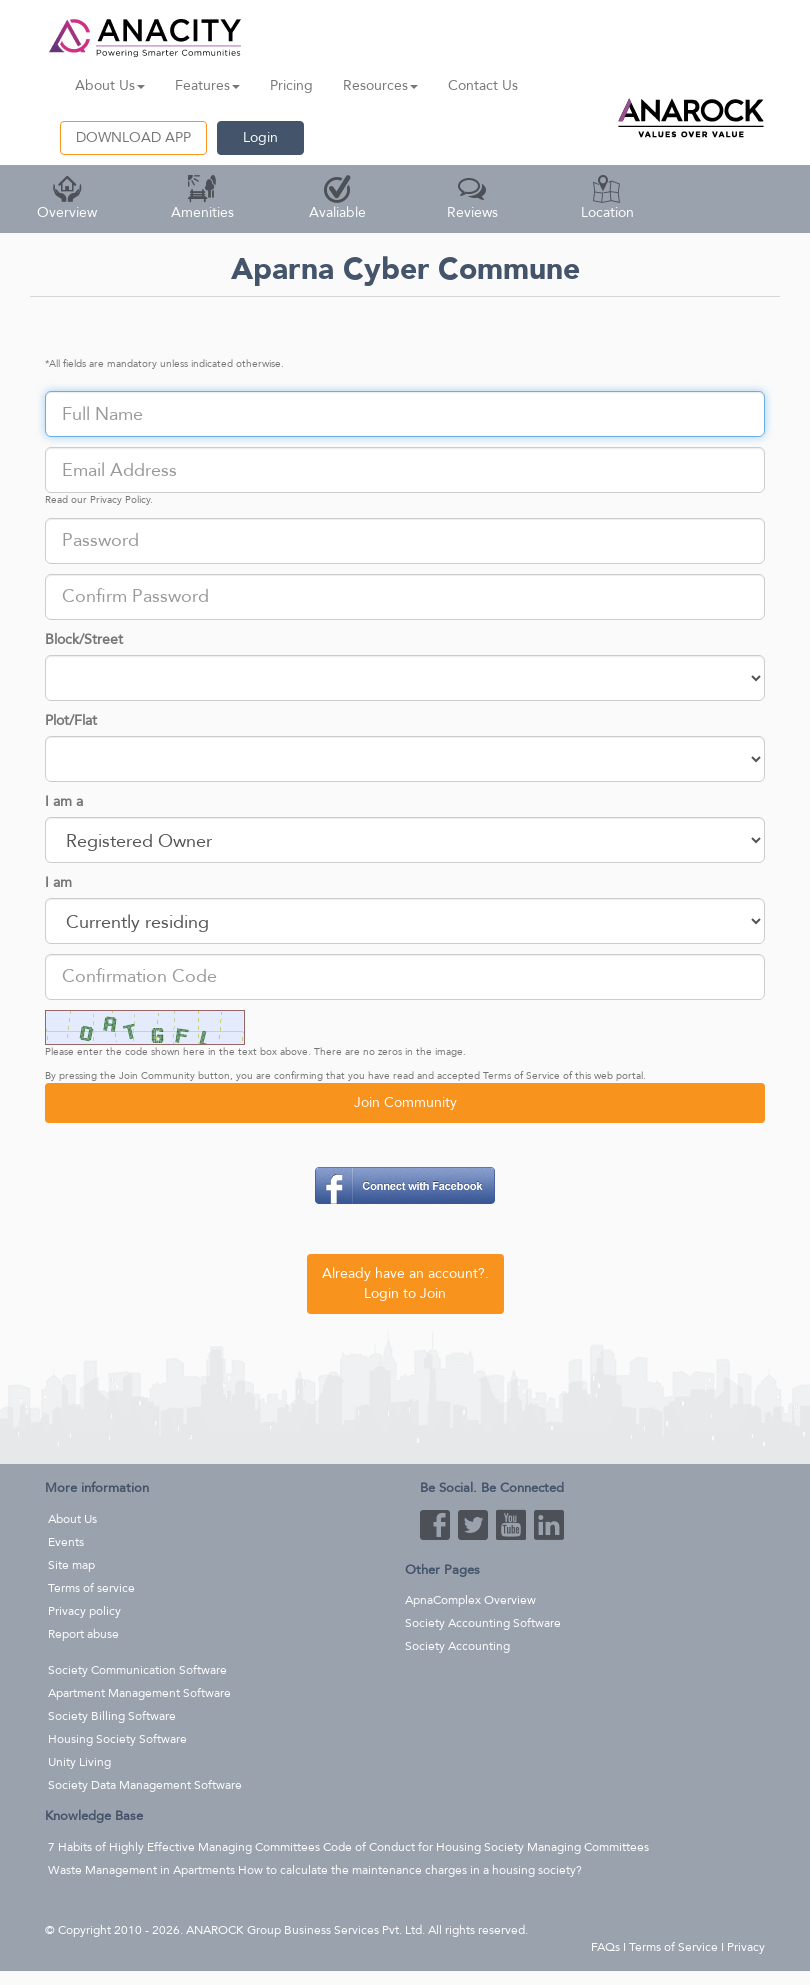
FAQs (605, 1947)
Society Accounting (457, 1646)
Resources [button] (380, 85)
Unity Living (79, 1762)
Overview (67, 198)
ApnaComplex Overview (470, 1600)
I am (58, 882)
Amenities (202, 198)
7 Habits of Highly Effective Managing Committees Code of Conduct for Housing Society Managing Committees (348, 1847)
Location (607, 198)
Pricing (291, 85)
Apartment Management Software (139, 1693)
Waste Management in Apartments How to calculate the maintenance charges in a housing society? (315, 1870)
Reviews (472, 198)
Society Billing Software (112, 1716)
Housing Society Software (117, 1739)
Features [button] (207, 85)
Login (260, 137)
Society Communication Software (137, 1670)
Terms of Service (521, 1076)
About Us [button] (110, 85)
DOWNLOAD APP (133, 137)
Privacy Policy (120, 500)
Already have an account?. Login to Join (405, 1283)
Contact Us (483, 85)
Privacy (746, 1947)
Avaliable (337, 198)
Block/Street (84, 639)
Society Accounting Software (483, 1623)
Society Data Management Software (145, 1785)
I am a (64, 801)
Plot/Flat (71, 720)
